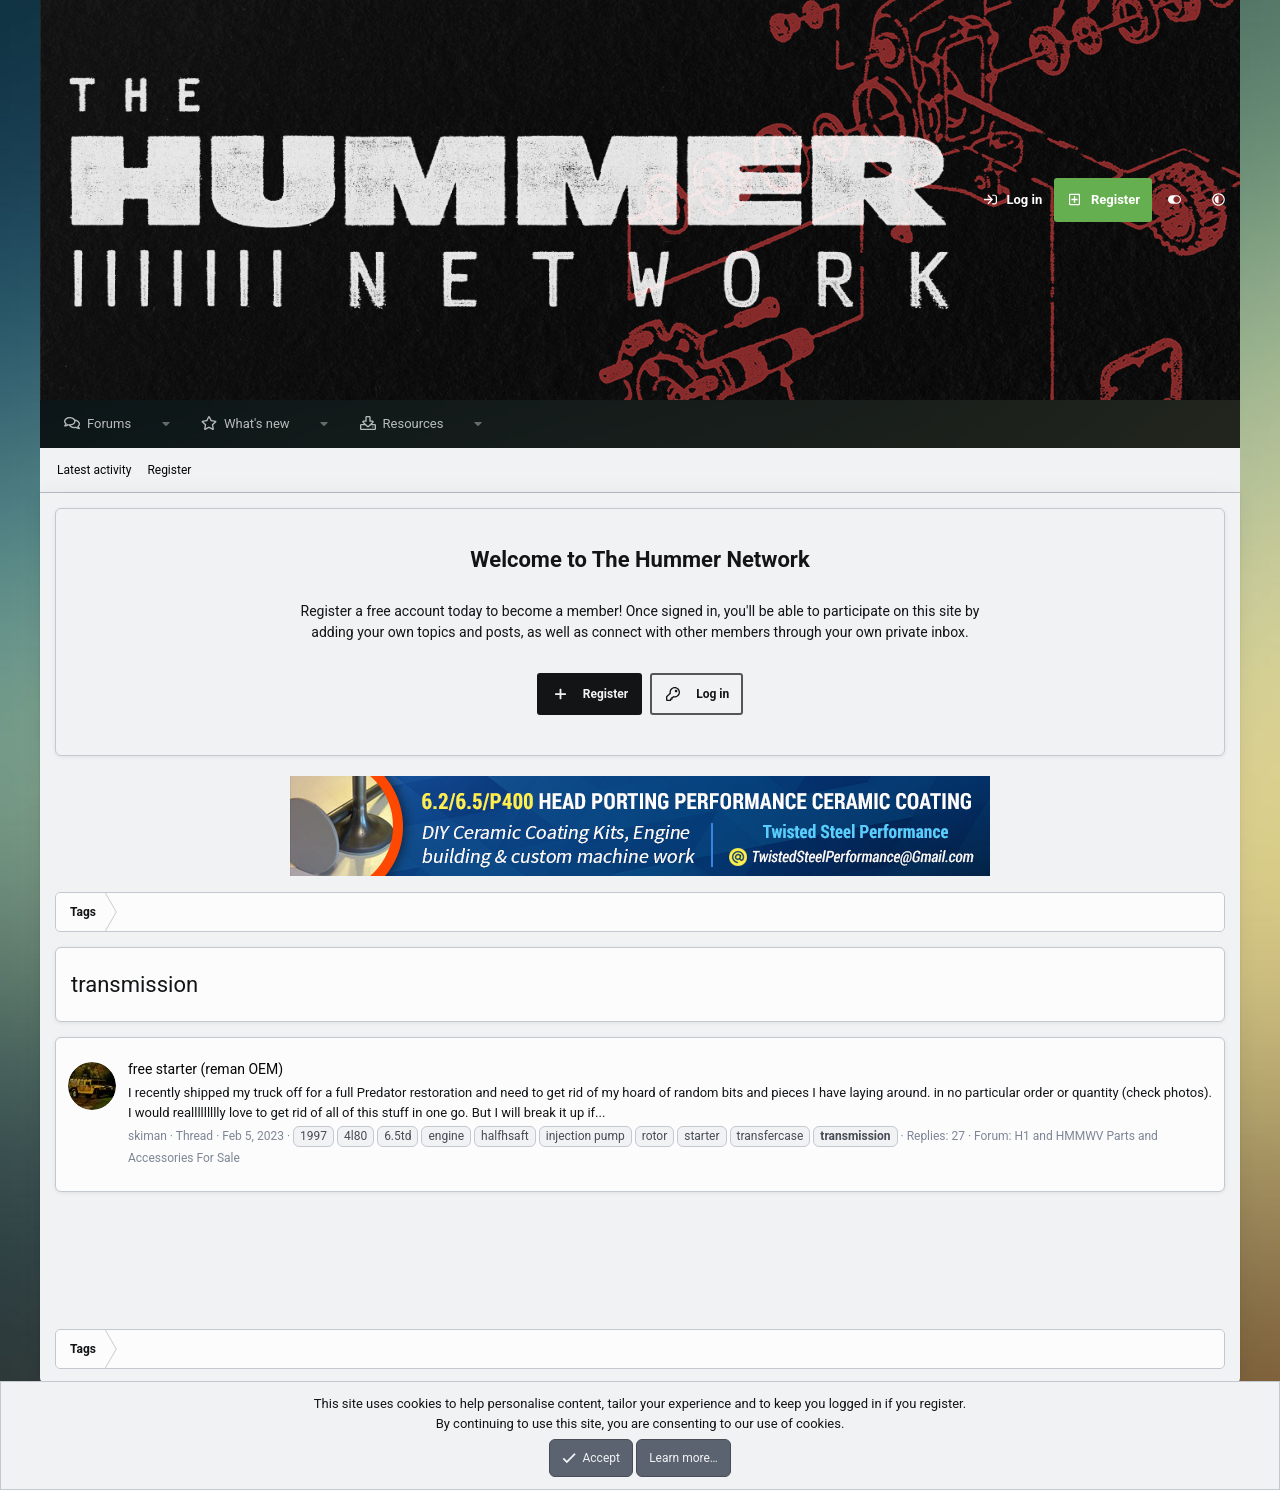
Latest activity (94, 471)
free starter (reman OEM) (205, 1070)
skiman (147, 1137)
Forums (114, 424)
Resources (418, 424)
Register (169, 471)
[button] (1218, 200)
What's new (262, 424)
